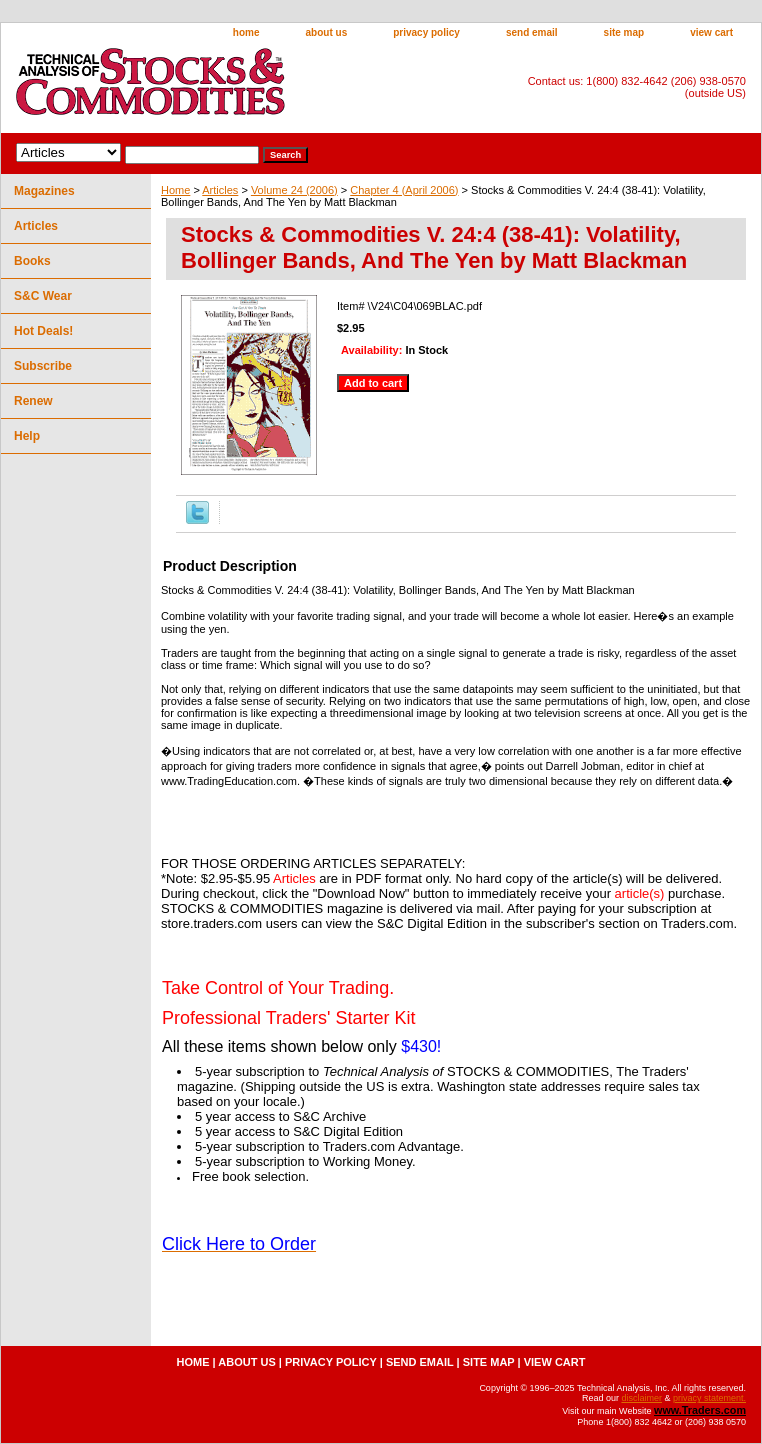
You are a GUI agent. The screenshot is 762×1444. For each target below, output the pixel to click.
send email (532, 32)
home (246, 32)
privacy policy (426, 32)
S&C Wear (43, 296)
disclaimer (641, 1398)
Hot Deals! (43, 331)
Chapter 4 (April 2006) (404, 190)
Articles (220, 190)
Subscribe (43, 366)
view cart (711, 32)
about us (327, 32)
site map (624, 32)
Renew (33, 401)
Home (175, 190)
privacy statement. (709, 1398)
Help (27, 436)
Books (32, 261)
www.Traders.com (700, 1410)
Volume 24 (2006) (294, 190)
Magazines (44, 191)
